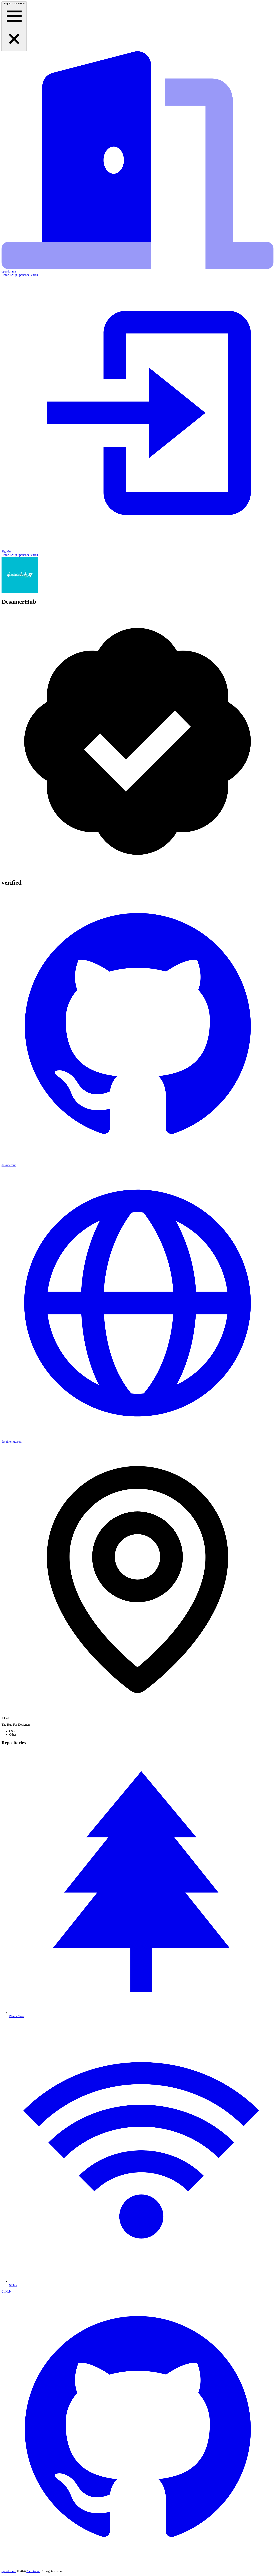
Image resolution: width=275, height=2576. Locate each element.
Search (34, 275)
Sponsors (23, 275)
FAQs (13, 275)
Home (5, 275)
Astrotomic (33, 2571)
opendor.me (9, 2571)
